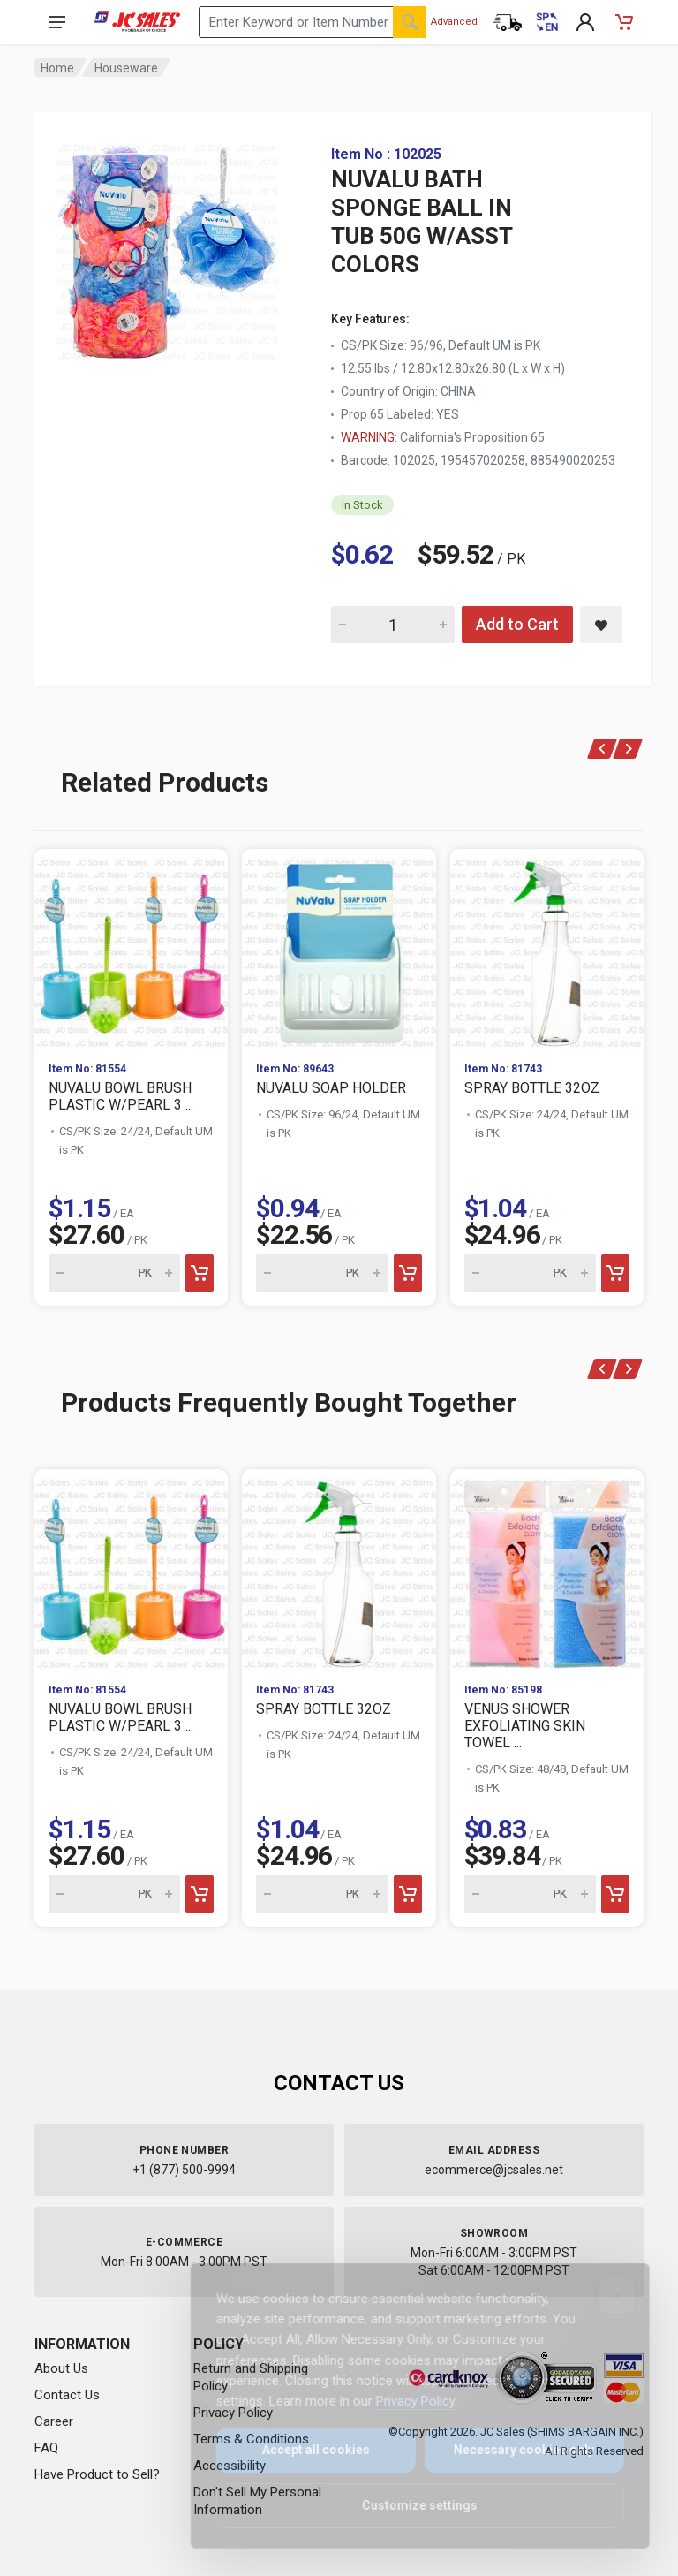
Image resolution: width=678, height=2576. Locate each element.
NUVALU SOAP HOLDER (331, 1088)
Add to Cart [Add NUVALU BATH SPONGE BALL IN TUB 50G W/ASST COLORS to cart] (517, 624)
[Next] (628, 749)
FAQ (46, 2448)
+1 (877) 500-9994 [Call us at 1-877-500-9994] (184, 2170)
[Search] (409, 22)
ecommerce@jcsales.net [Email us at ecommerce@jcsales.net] (494, 2170)
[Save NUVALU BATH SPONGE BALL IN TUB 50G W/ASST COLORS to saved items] (601, 624)
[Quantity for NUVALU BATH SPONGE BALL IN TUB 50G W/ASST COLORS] (393, 624)
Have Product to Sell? (97, 2474)
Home (57, 68)
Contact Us (67, 2395)
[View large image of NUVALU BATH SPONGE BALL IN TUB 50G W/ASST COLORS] (167, 247)
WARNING (368, 437)
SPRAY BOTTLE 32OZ (531, 1088)
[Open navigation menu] (57, 22)
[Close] (604, 2296)
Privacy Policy (403, 2401)
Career (53, 2421)
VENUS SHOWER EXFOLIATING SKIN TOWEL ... (524, 1726)
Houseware (126, 68)
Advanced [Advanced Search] (454, 21)
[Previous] (602, 749)
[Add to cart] (199, 1273)
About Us (61, 2368)
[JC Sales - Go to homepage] (137, 22)
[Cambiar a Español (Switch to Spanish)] (546, 22)
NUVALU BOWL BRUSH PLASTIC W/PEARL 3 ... (121, 1096)
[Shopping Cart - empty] (624, 22)
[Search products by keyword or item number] (312, 22)
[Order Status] (507, 22)
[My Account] (585, 22)
